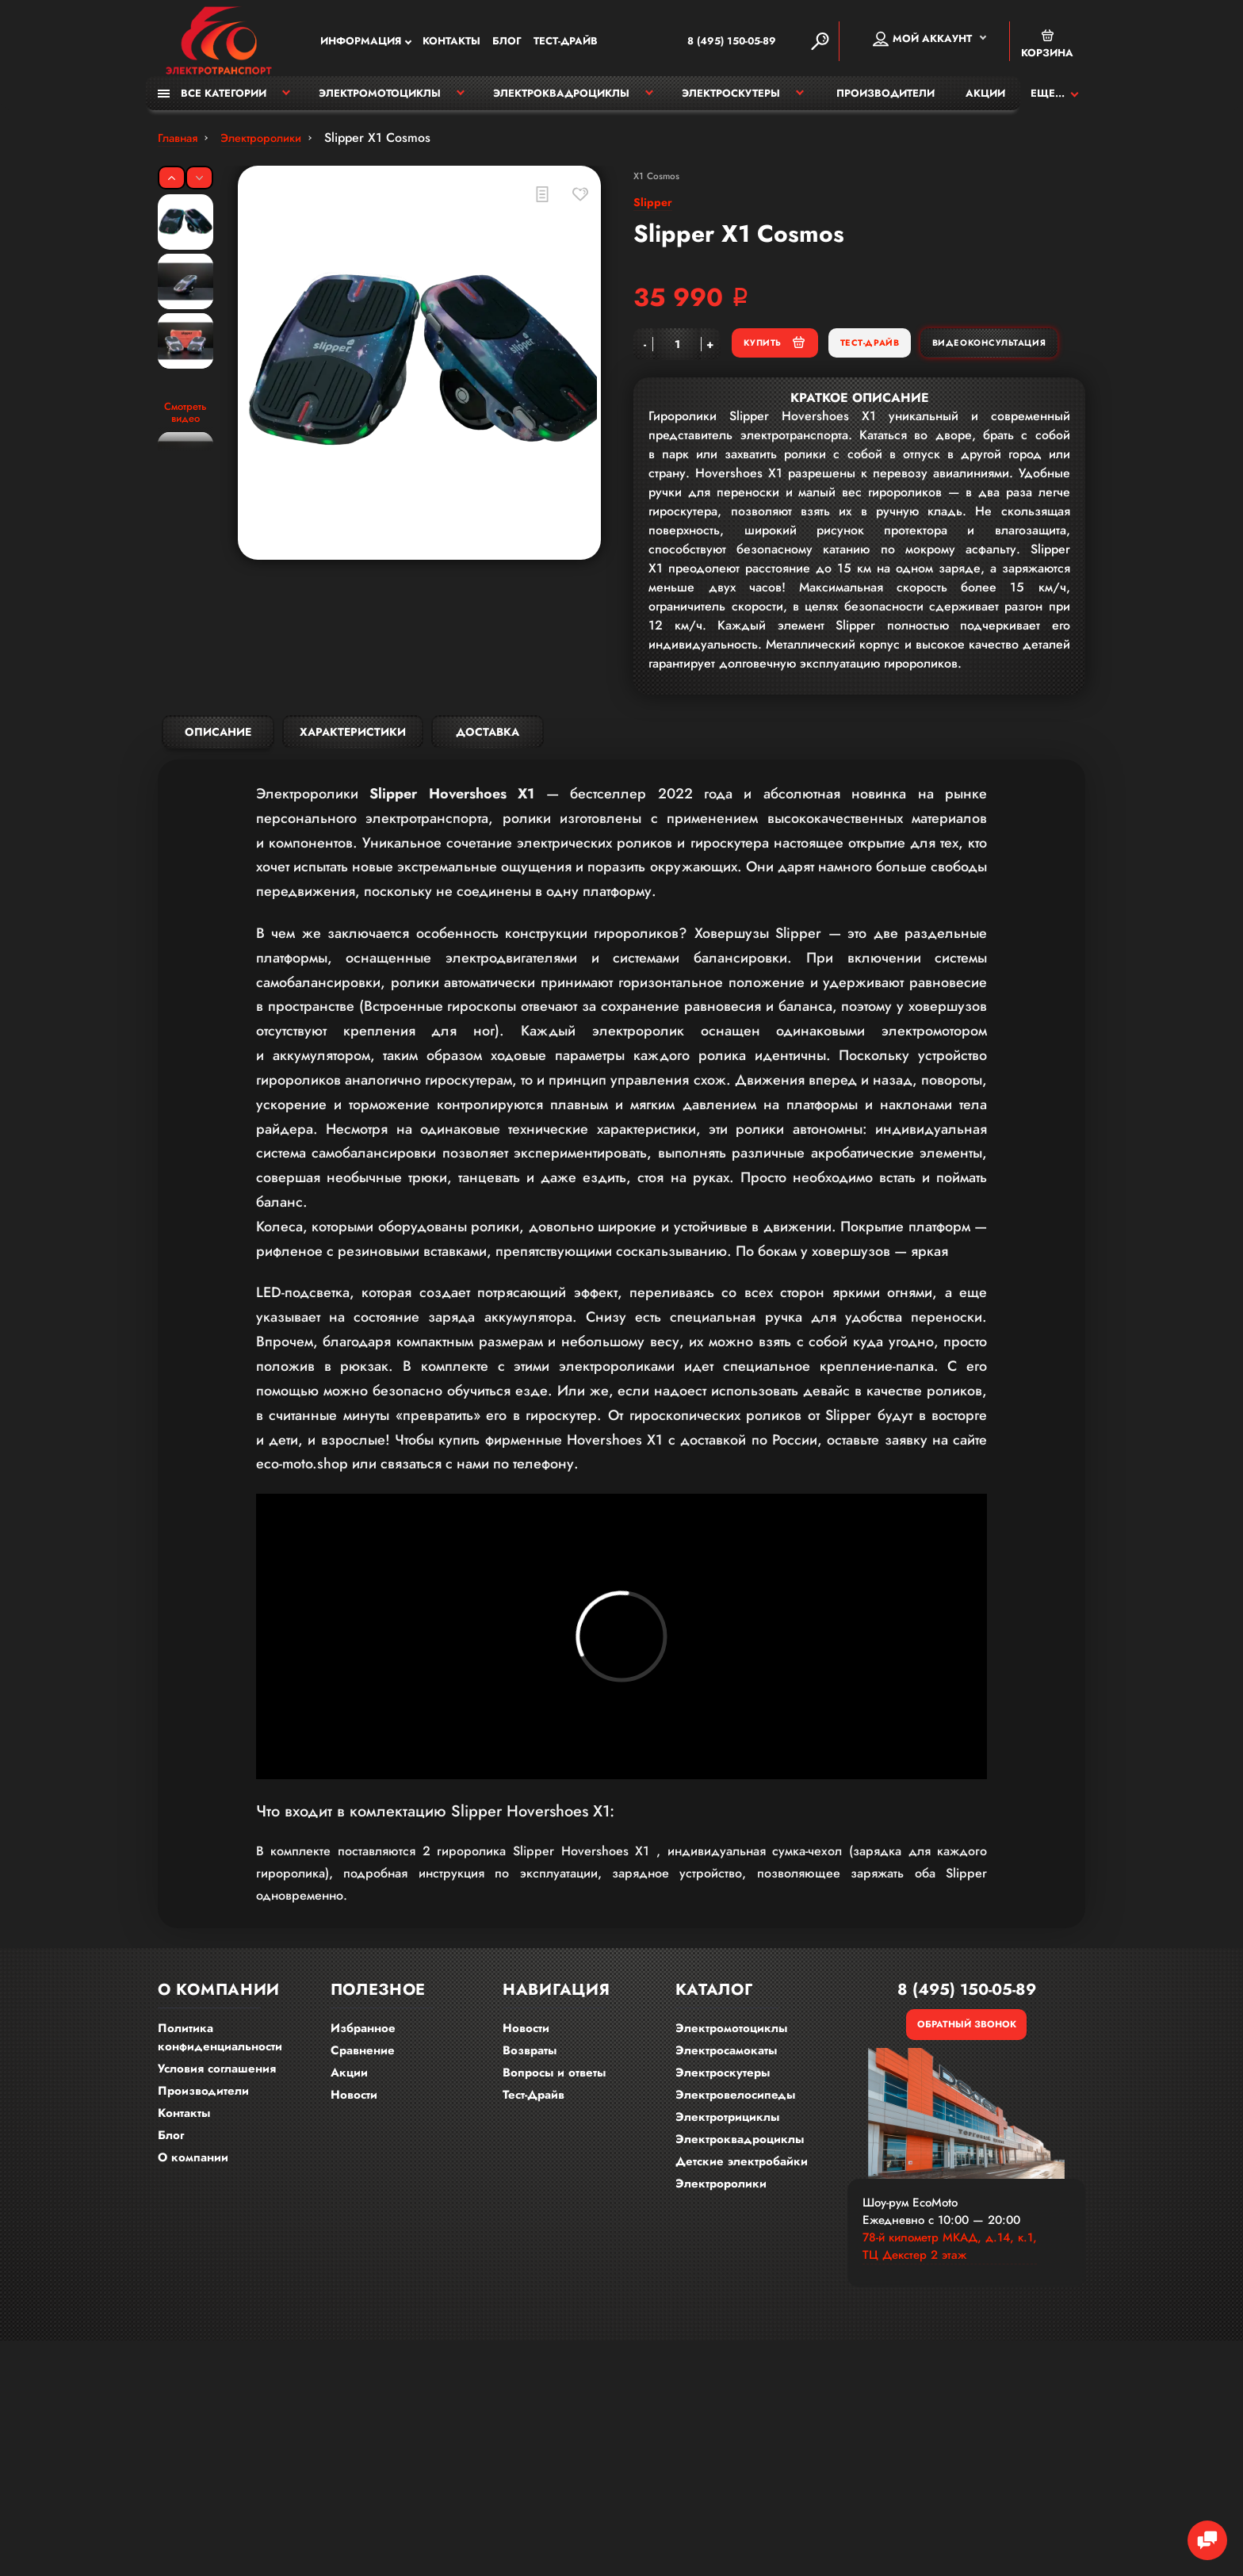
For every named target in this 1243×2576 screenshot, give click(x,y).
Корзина (1047, 45)
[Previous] (171, 185)
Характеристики (353, 786)
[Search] (820, 43)
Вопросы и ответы (554, 2094)
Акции (985, 101)
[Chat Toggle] (1199, 2532)
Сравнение (363, 2072)
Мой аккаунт (922, 40)
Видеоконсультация (908, 400)
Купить (858, 360)
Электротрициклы (727, 2139)
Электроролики (721, 2205)
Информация (360, 43)
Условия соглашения (217, 2090)
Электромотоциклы (380, 101)
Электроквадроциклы (561, 101)
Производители (885, 101)
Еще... (1048, 101)
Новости (354, 2117)
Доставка (487, 786)
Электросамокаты (726, 2072)
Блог (507, 43)
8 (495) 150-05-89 (706, 43)
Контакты (451, 43)
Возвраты (529, 2072)
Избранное (363, 2050)
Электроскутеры (731, 101)
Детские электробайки (741, 2183)
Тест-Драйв (566, 43)
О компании (193, 2179)
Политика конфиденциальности (220, 2059)
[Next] (199, 185)
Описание (218, 786)
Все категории (212, 101)
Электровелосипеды (735, 2117)
